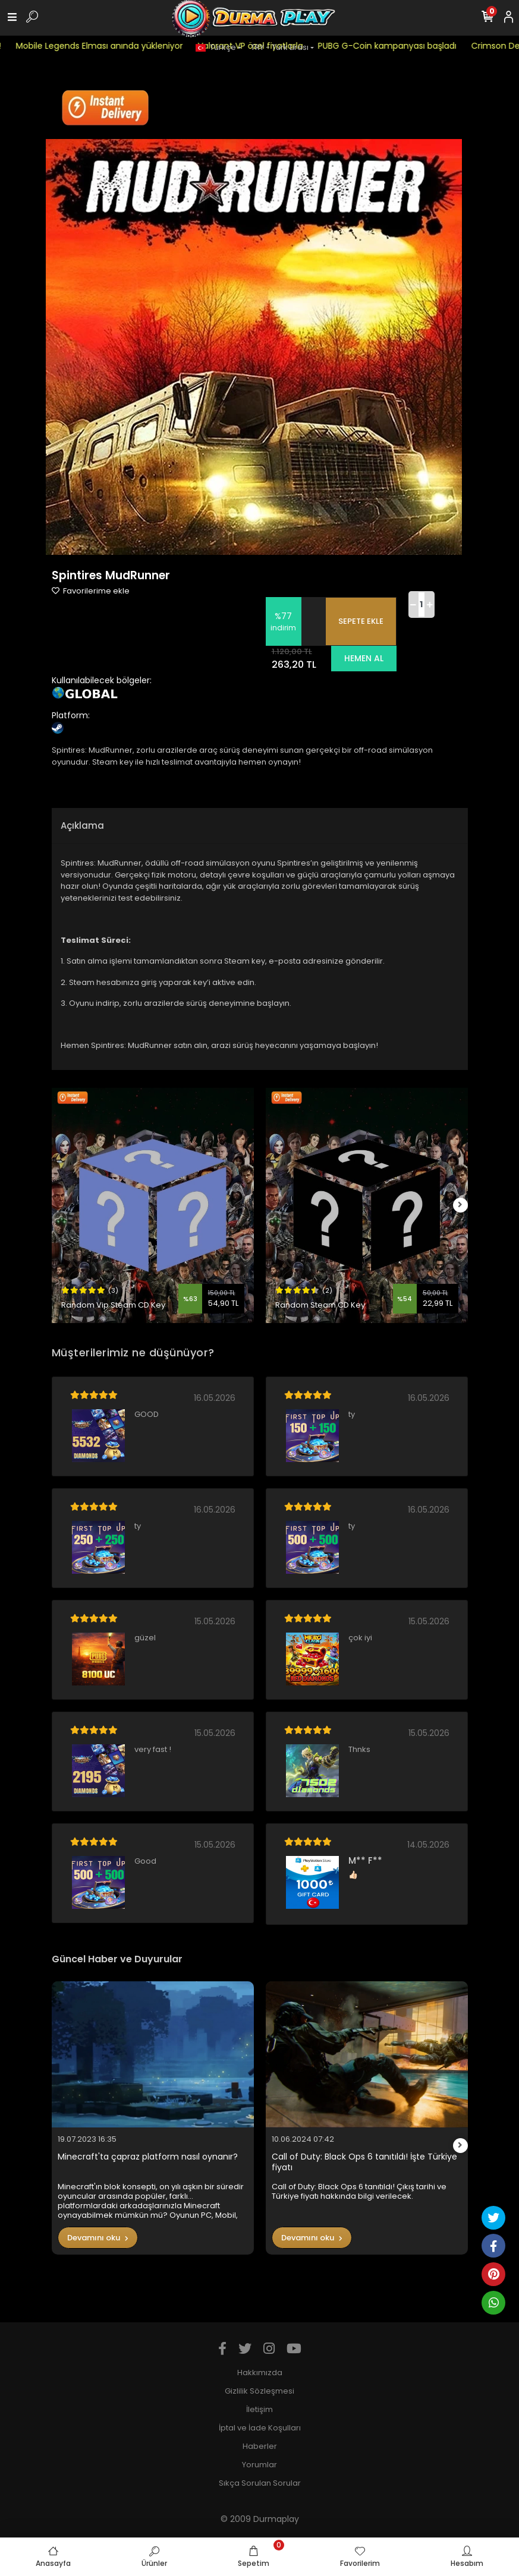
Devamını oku (97, 2237)
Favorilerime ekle (91, 590)
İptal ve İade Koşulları (260, 2427)
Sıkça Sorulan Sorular (260, 2483)
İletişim (259, 2409)
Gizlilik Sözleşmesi (259, 2391)
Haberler (260, 2446)
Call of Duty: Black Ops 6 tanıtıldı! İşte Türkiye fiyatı (364, 2162)
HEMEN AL (363, 658)
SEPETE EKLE (360, 621)
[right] (460, 1205)
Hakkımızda (259, 2372)
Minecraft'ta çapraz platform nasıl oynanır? (148, 2157)
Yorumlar (259, 2464)
